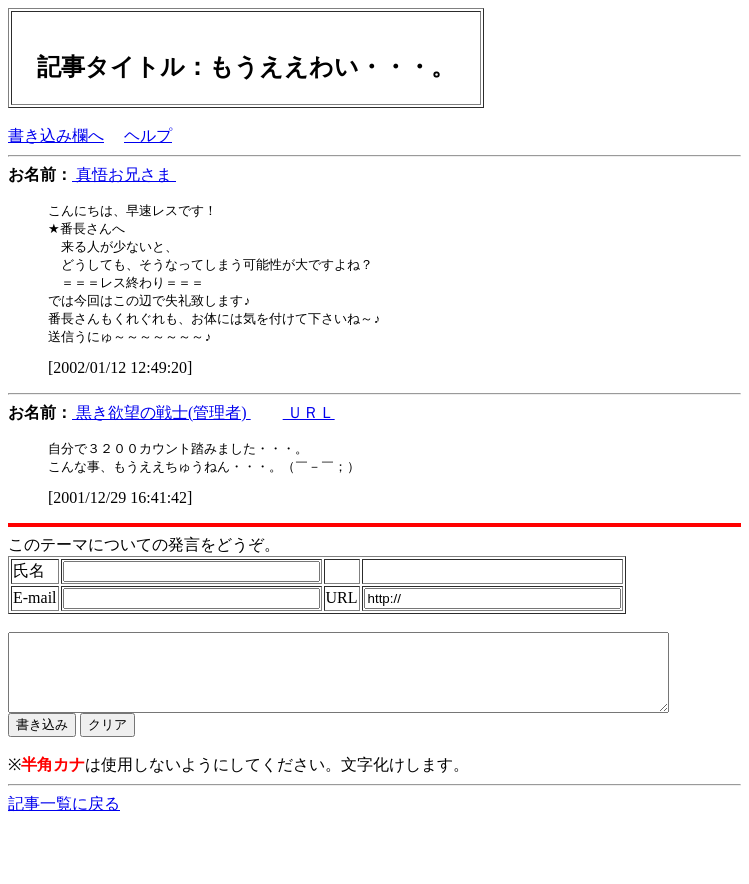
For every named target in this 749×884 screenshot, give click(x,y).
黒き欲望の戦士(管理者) (161, 420)
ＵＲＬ (309, 420)
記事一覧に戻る (64, 828)
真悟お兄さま (124, 174)
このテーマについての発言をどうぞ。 (144, 554)
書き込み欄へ (56, 135)
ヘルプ (148, 135)
